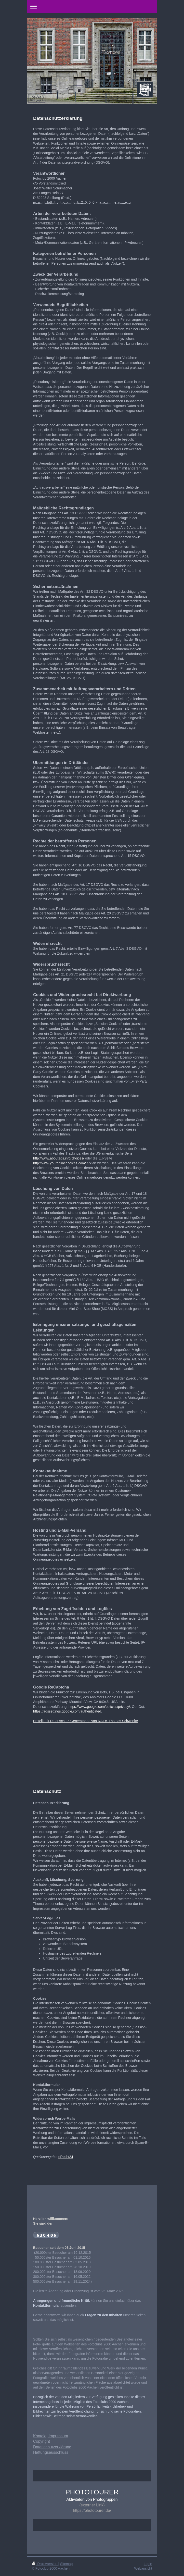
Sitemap (66, 2564)
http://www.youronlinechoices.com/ (59, 1163)
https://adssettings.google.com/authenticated (67, 1711)
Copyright (41, 2441)
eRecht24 (65, 2157)
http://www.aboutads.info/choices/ (58, 1158)
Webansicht (143, 2568)
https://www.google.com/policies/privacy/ (99, 1707)
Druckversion (45, 2564)
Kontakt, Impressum (50, 2436)
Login (148, 2564)
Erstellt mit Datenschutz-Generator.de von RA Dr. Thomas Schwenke (85, 1721)
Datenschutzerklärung (52, 2447)
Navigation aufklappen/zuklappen (92, 6)
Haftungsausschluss (50, 2452)
